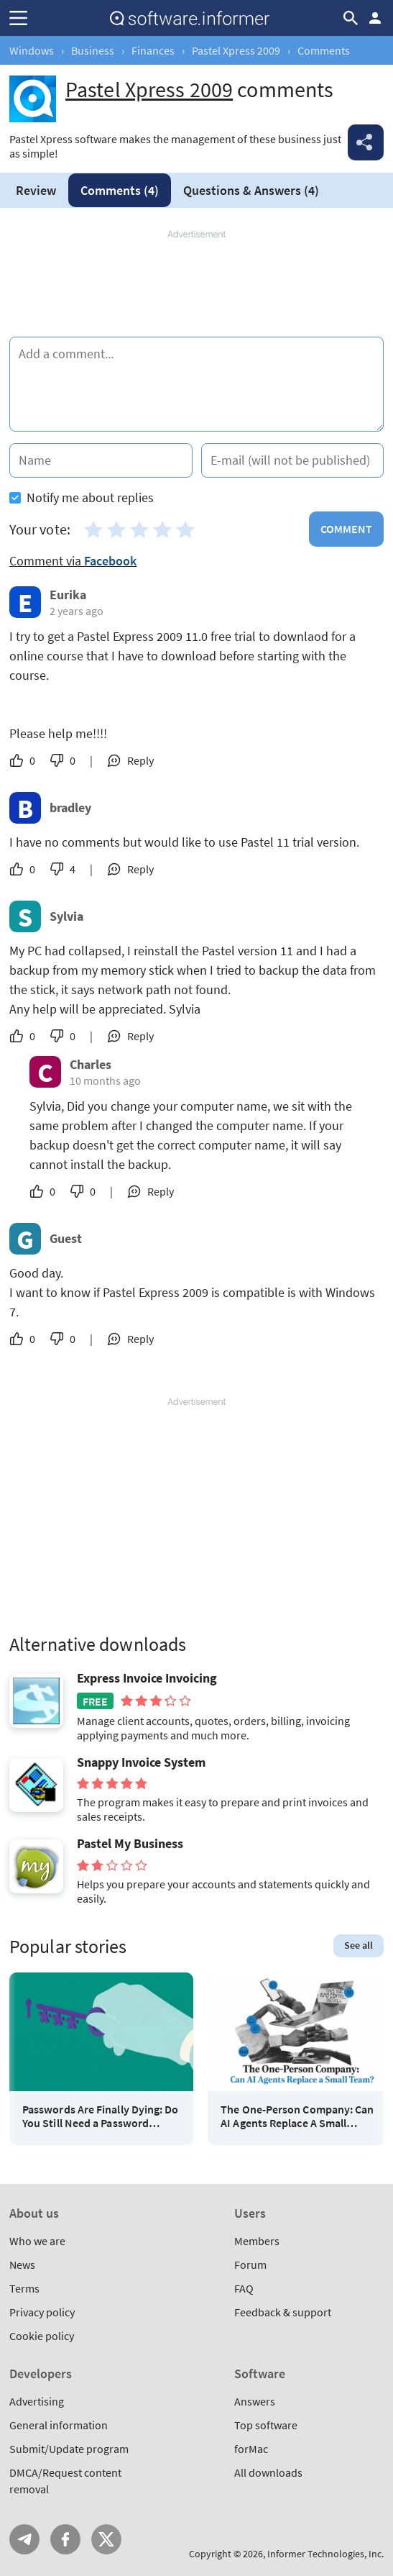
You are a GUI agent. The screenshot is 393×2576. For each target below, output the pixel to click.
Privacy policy (42, 2312)
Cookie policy (41, 2336)
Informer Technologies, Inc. (325, 2553)
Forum (250, 2264)
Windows (31, 50)
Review (36, 190)
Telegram (24, 2539)
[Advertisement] (196, 284)
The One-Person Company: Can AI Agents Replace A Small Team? (297, 2116)
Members (256, 2241)
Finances (153, 50)
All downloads (268, 2472)
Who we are (37, 2241)
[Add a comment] (196, 384)
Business (92, 50)
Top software (265, 2425)
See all (358, 1945)
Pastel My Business (130, 1844)
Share (366, 142)
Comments (119, 190)
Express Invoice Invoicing (147, 1678)
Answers (251, 190)
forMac (251, 2448)
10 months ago (105, 1080)
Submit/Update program (69, 2448)
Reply (140, 760)
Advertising (36, 2401)
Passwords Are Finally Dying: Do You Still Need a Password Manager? (100, 2116)
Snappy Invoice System (141, 1762)
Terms (24, 2288)
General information (58, 2425)
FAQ (244, 2288)
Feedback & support (282, 2312)
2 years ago (76, 611)
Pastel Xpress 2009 (236, 50)
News (22, 2264)
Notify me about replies (81, 497)
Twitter (106, 2539)
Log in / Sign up (375, 18)
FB (65, 2539)
